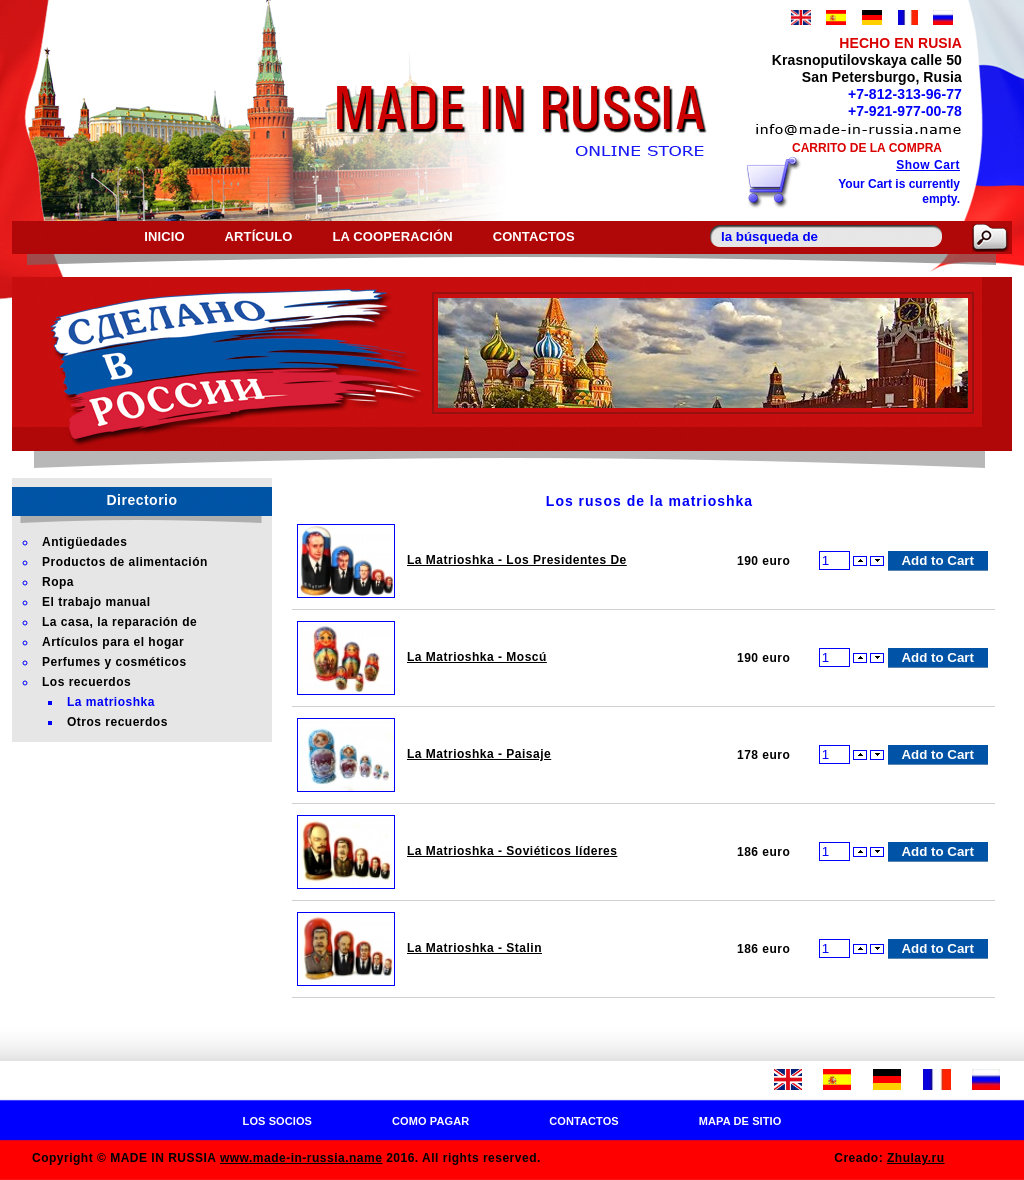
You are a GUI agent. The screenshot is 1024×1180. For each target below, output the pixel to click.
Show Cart (928, 165)
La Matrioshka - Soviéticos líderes (512, 851)
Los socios (277, 1121)
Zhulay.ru (916, 1158)
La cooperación (393, 236)
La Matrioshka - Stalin (474, 948)
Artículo (259, 236)
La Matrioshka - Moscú (477, 657)
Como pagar (430, 1121)
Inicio (164, 236)
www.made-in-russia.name (301, 1158)
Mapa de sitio (740, 1121)
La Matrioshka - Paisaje (479, 754)
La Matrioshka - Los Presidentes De (517, 560)
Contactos (534, 236)
